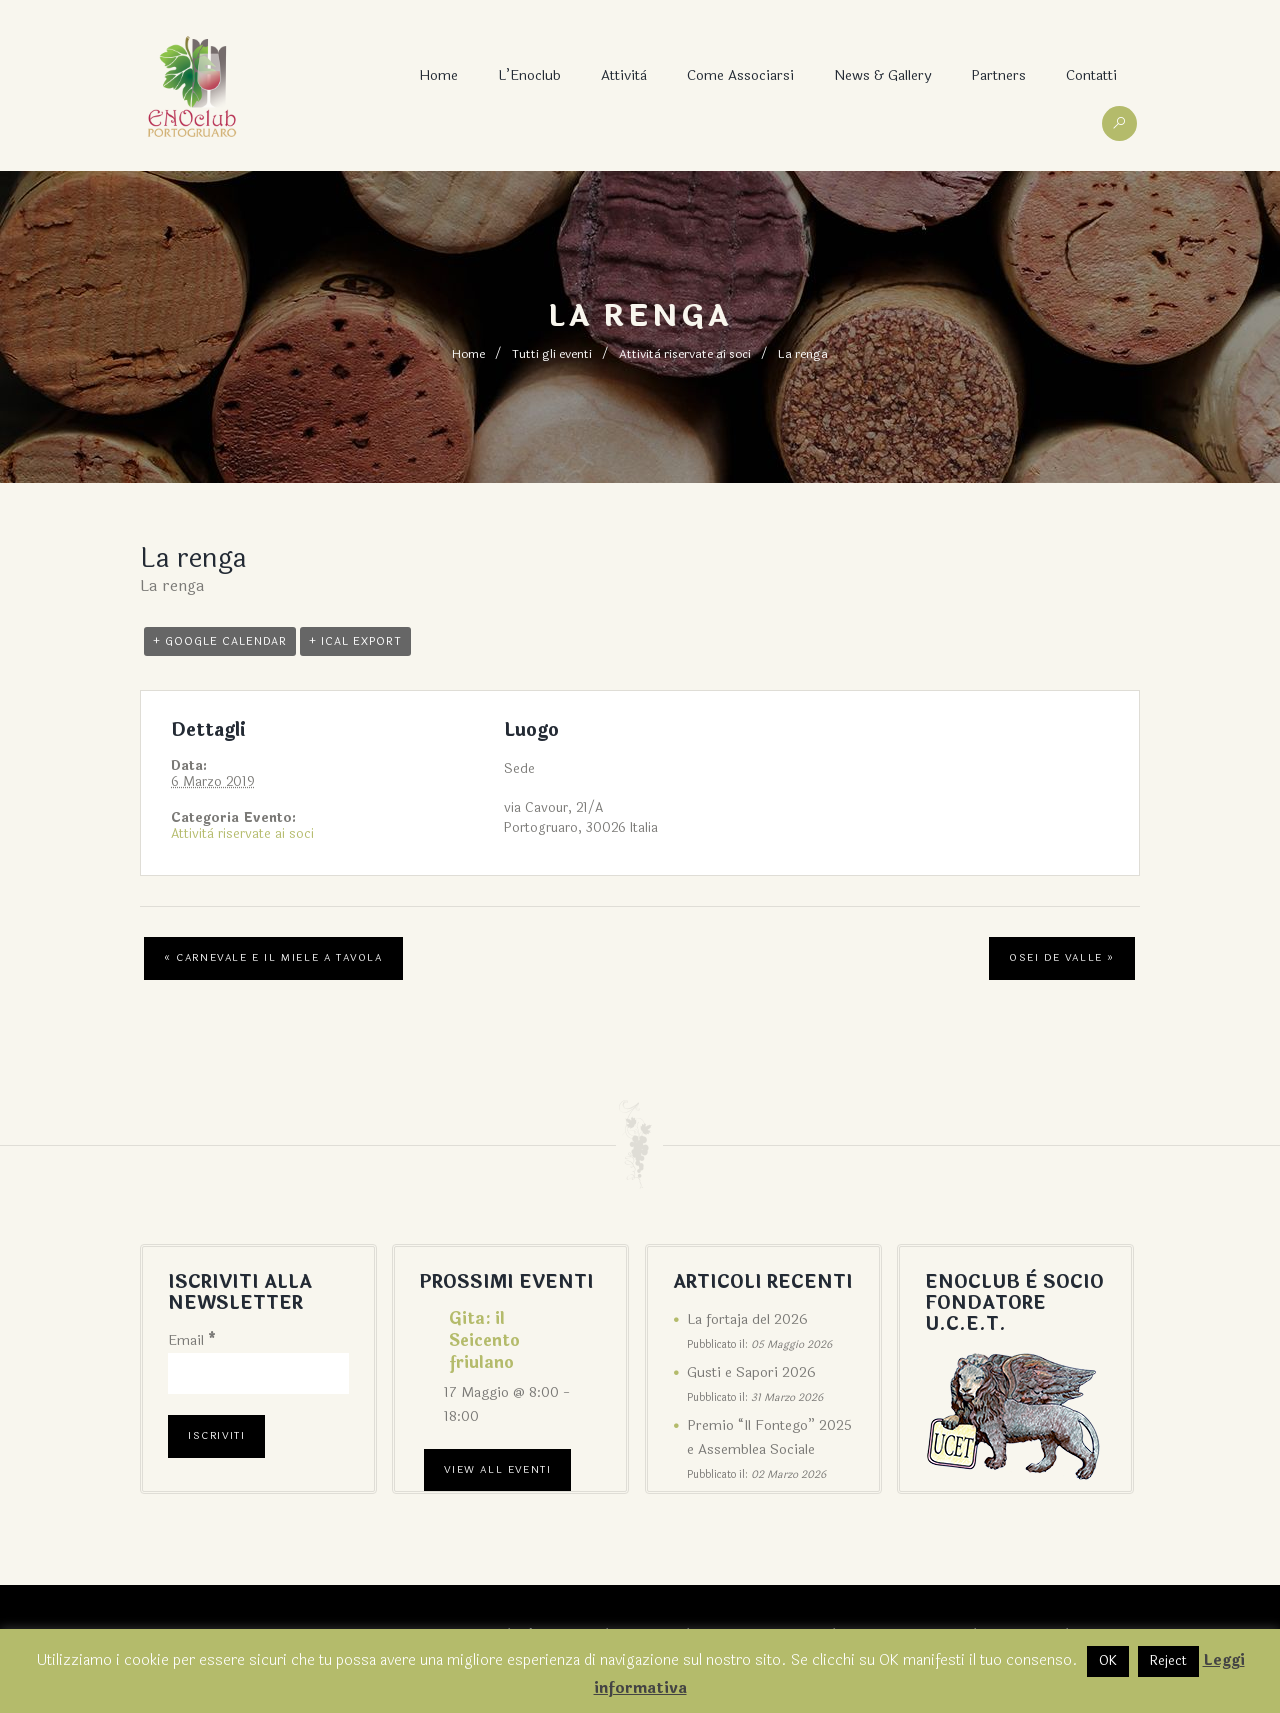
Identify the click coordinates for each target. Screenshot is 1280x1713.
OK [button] (1108, 1661)
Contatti (1091, 75)
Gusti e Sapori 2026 (751, 1372)
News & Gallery (882, 75)
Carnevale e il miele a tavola (273, 958)
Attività (624, 75)
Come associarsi (740, 75)
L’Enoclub (529, 75)
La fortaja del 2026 (747, 1319)
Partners (998, 75)
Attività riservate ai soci (685, 354)
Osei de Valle (1062, 958)
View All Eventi (497, 1470)
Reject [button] (1168, 1661)
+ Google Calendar (220, 641)
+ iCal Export (355, 641)
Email (192, 1340)
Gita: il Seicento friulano (484, 1341)
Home (438, 75)
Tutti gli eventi (552, 354)
